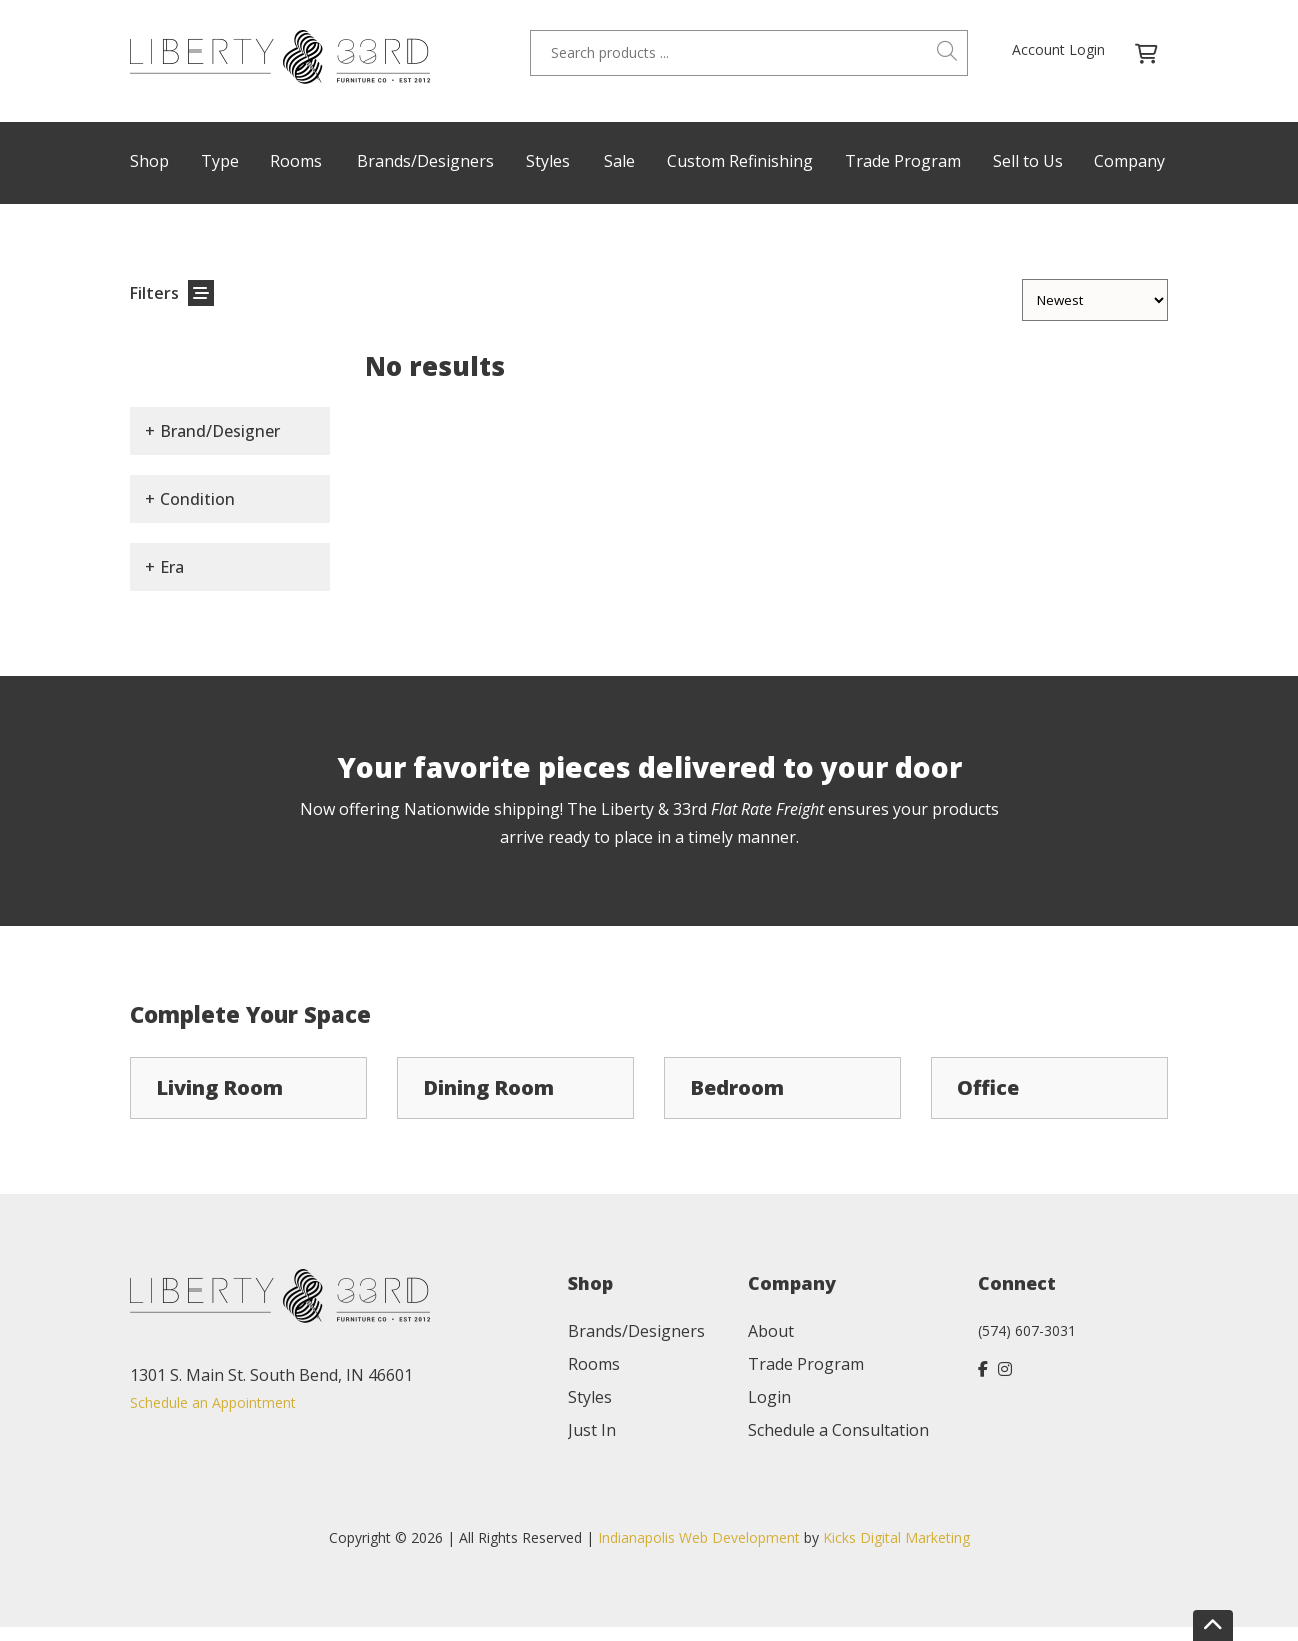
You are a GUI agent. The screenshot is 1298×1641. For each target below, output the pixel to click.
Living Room (219, 1087)
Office (988, 1087)
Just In (592, 1430)
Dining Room (488, 1087)
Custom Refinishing (740, 161)
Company (1129, 161)
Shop (149, 161)
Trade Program (903, 161)
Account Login (1058, 49)
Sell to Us (1028, 161)
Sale (619, 161)
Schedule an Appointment (213, 1402)
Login (769, 1397)
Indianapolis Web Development (699, 1537)
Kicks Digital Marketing (896, 1537)
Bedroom (737, 1087)
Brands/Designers (425, 161)
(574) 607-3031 (1027, 1330)
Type (220, 161)
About (771, 1331)
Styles (548, 161)
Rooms (296, 161)
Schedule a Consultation (838, 1430)
